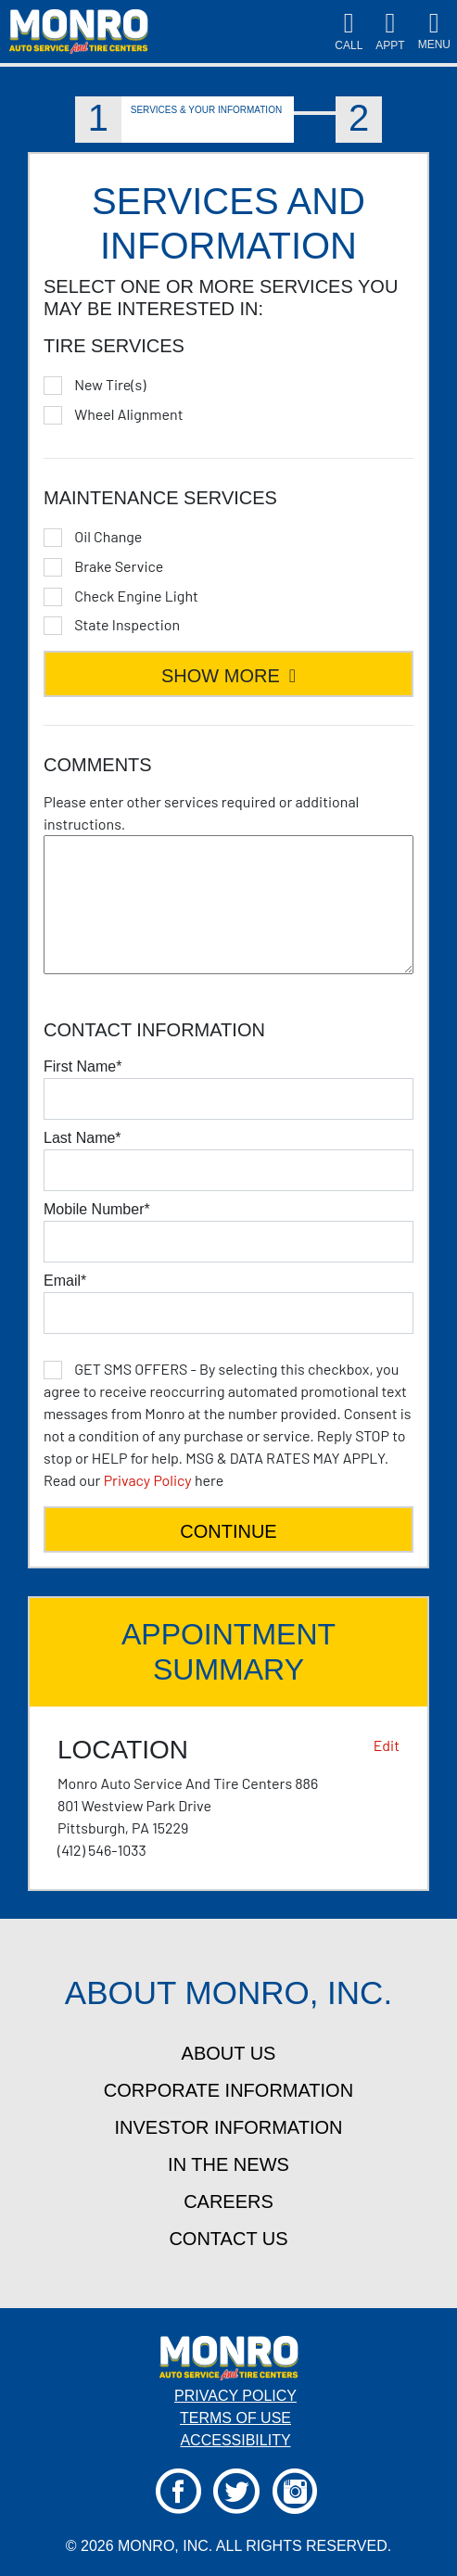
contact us (228, 2238)
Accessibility (235, 2440)
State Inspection (127, 624)
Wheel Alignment (128, 414)
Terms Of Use (235, 2418)
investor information (229, 2127)
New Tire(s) (110, 384)
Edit (387, 1745)
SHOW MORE (228, 676)
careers (228, 2201)
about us (229, 2053)
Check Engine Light (136, 596)
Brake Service (118, 566)
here (228, 1424)
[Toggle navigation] (434, 31)
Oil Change (108, 536)
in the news (228, 2164)
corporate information (228, 2090)
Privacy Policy (148, 1480)
